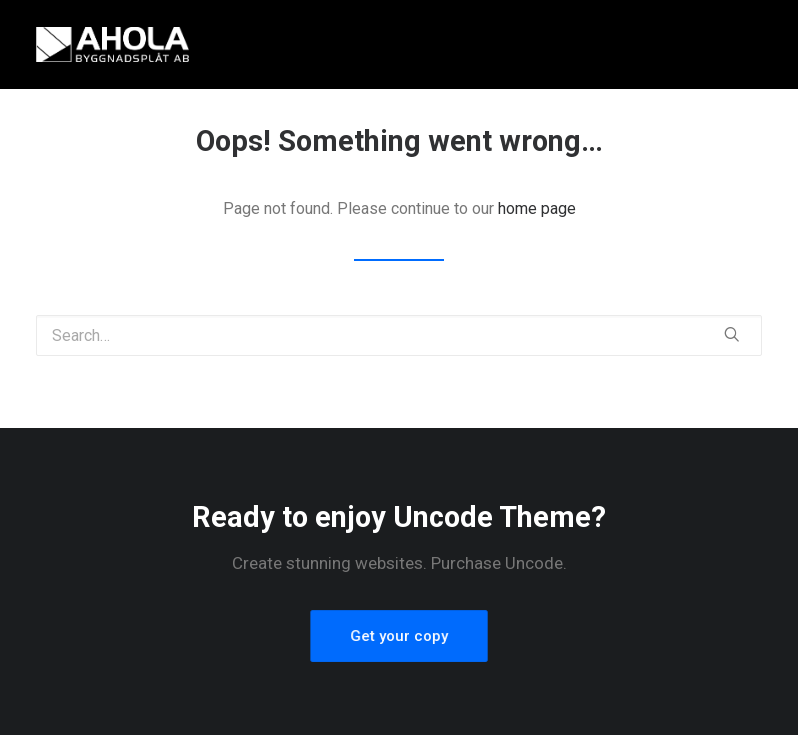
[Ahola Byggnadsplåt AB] (112, 44)
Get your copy (399, 635)
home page (537, 208)
